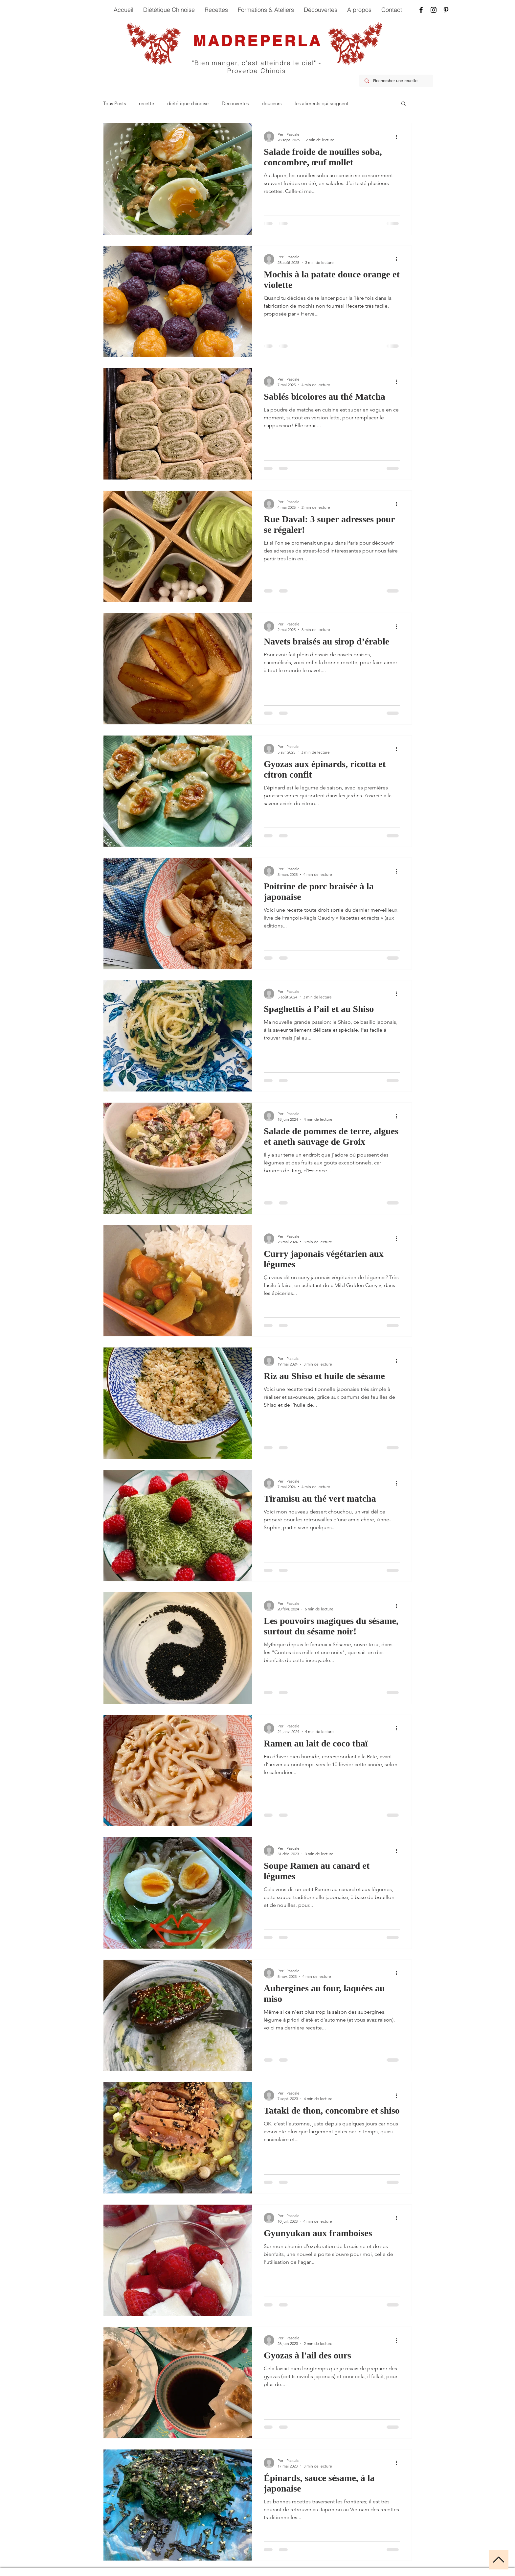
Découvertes (235, 103)
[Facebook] (421, 10)
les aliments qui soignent (321, 103)
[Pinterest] (446, 10)
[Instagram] (433, 10)
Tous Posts (114, 103)
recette (146, 103)
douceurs (271, 103)
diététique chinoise (188, 103)
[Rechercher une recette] (396, 81)
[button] (403, 104)
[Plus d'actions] (399, 137)
